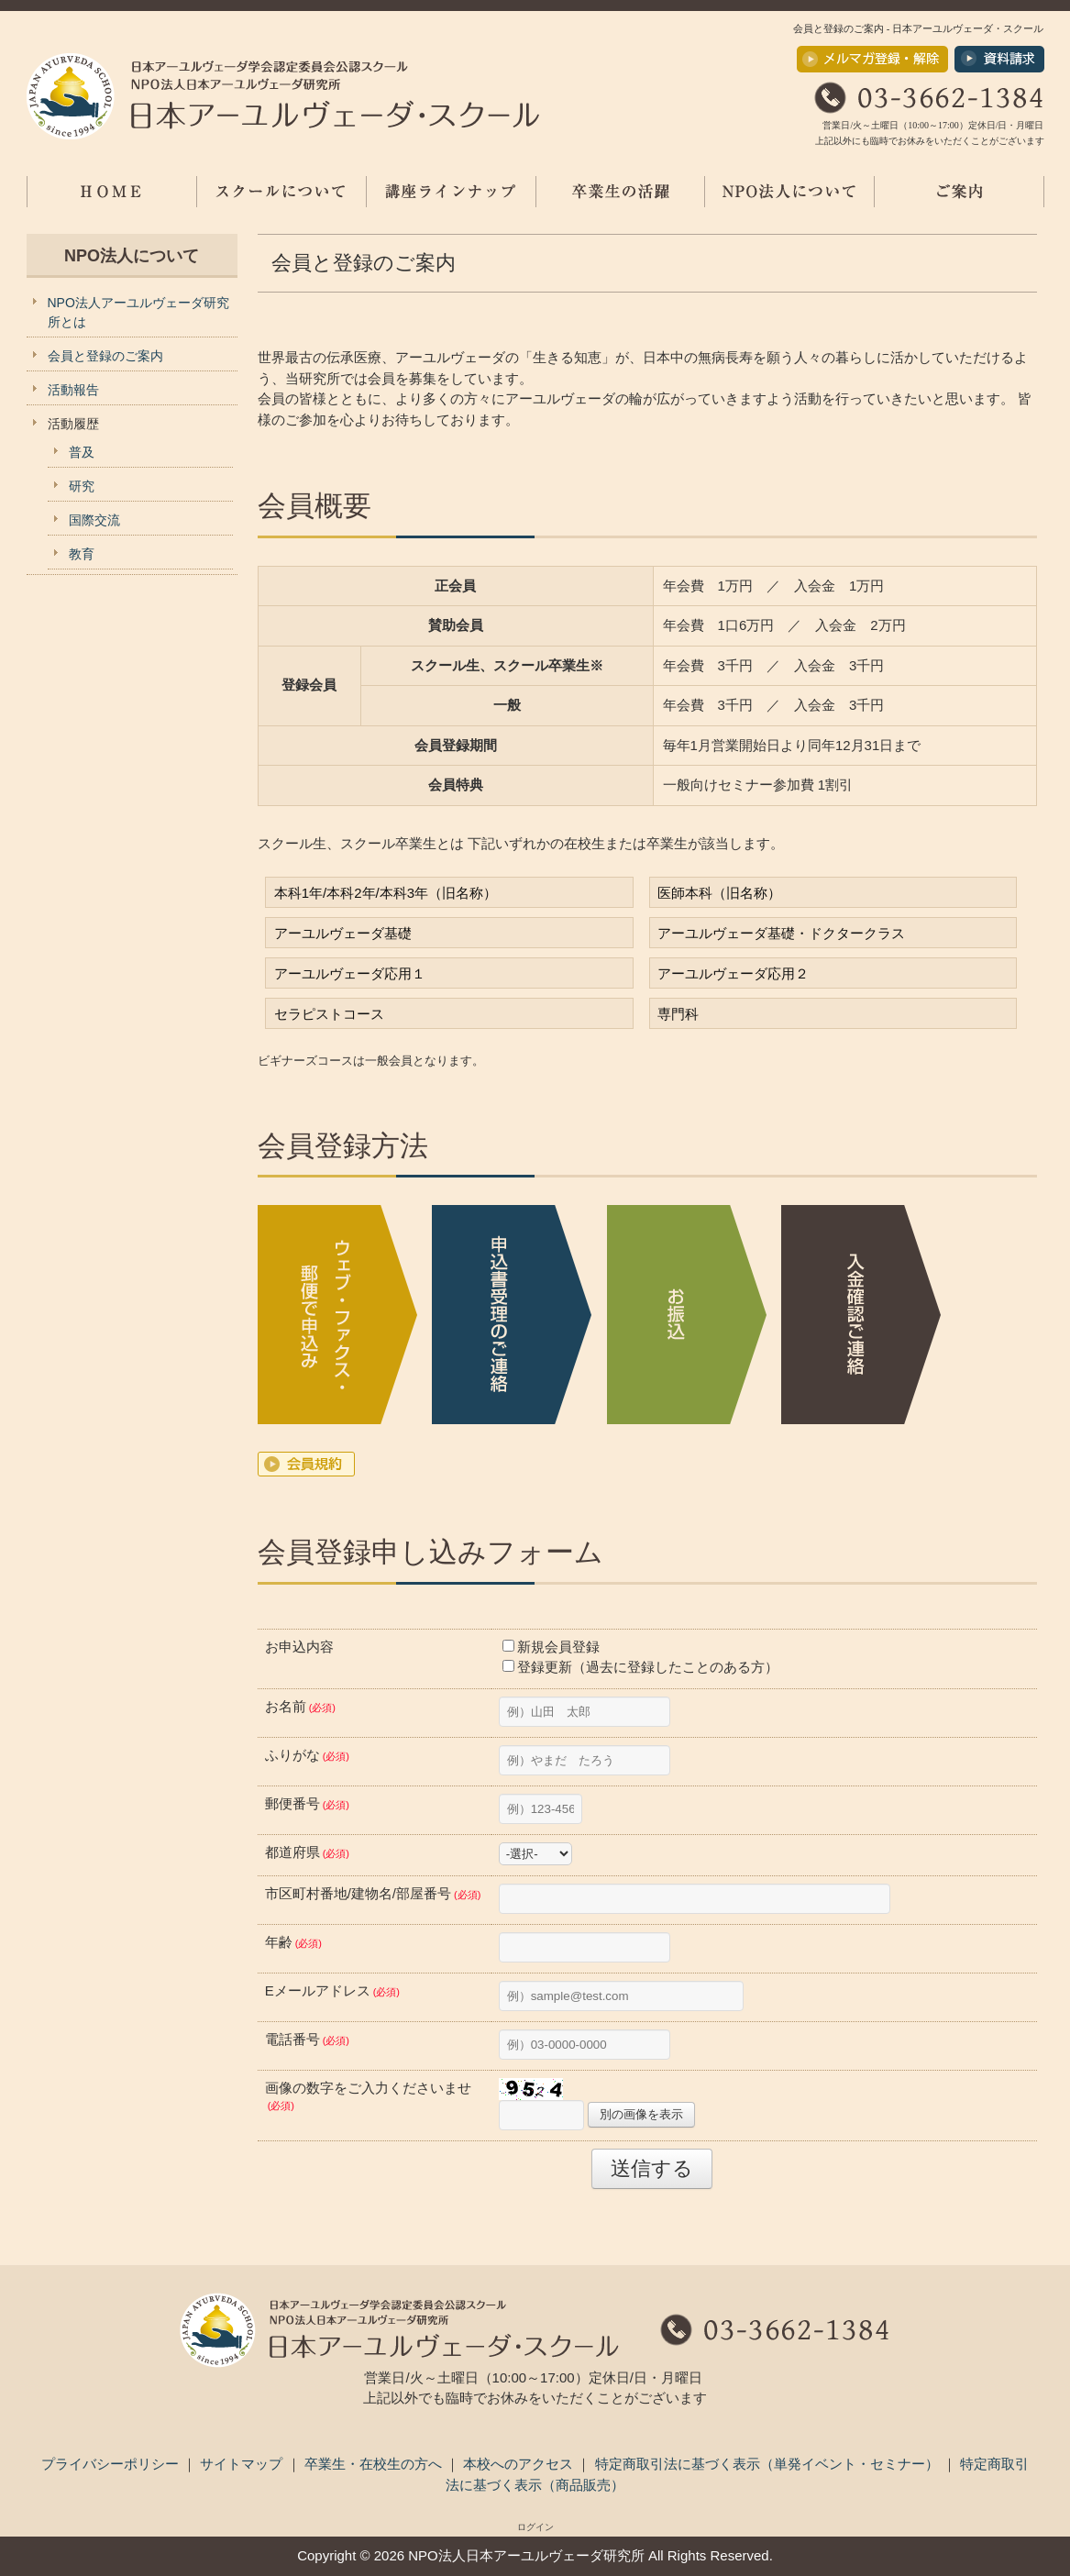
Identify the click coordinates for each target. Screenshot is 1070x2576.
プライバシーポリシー (111, 2463)
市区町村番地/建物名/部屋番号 (373, 1893)
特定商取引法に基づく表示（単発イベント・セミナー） (769, 2463)
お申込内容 (299, 1646)
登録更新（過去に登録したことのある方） (640, 1667)
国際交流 (94, 520)
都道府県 (307, 1852)
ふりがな (307, 1755)
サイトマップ (243, 2463)
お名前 (300, 1706)
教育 (81, 554)
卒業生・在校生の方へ (375, 2463)
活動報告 (73, 389)
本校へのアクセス (520, 2463)
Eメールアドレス (332, 1990)
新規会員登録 (551, 1646)
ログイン (535, 2527)
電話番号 (307, 2039)
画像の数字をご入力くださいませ (368, 2096)
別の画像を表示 (641, 2114)
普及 (81, 452)
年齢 (293, 1942)
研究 (81, 486)
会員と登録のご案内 (105, 355)
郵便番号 (307, 1803)
